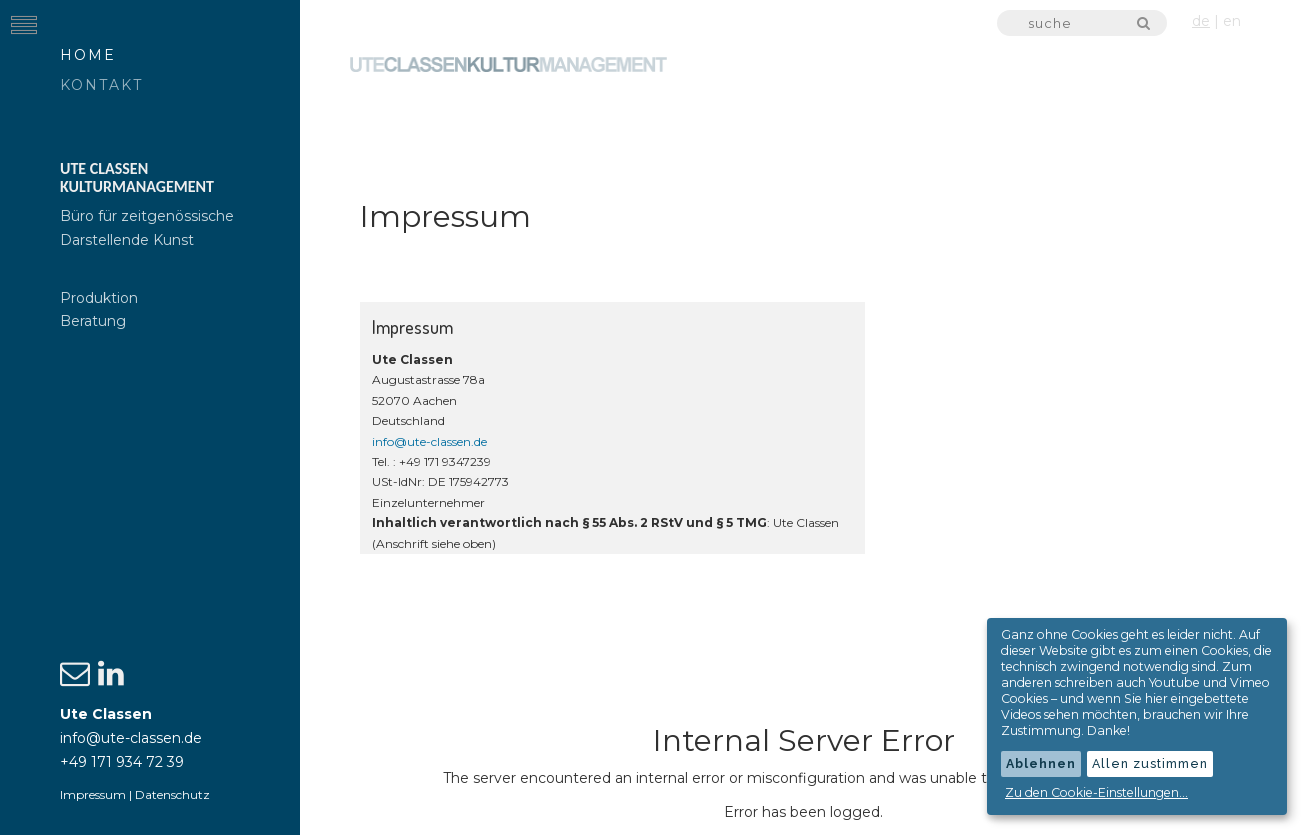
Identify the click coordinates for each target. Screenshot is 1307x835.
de (1201, 21)
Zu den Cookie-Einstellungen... (1096, 792)
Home (88, 55)
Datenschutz (172, 794)
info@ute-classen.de (131, 738)
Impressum (93, 794)
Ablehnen (1041, 763)
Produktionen (923, 134)
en (1232, 21)
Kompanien (1079, 134)
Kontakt (101, 85)
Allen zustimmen (1150, 763)
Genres (1203, 134)
